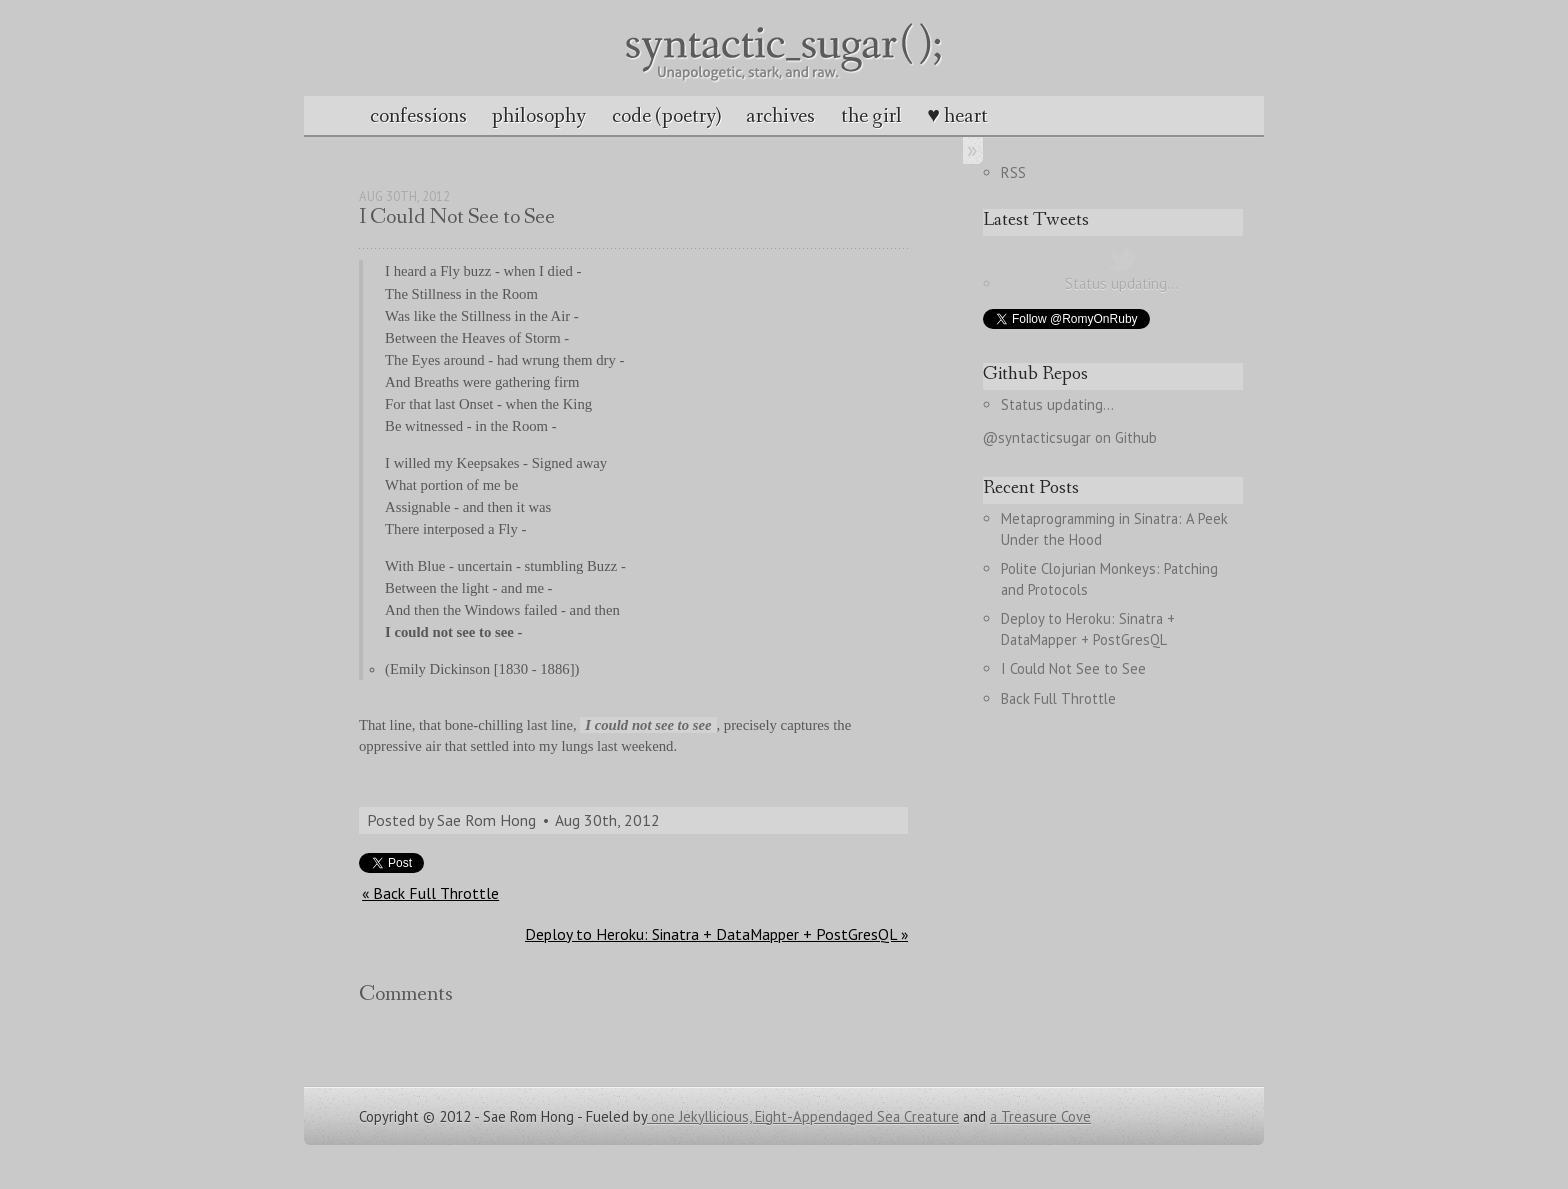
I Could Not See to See (1073, 668)
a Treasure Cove (1040, 1116)
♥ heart (957, 116)
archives (780, 116)
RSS (1013, 172)
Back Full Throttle (1058, 698)
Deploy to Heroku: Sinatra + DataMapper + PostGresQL (1090, 629)
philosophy (539, 116)
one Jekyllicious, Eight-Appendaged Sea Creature (803, 1116)
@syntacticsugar (1037, 437)
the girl (871, 116)
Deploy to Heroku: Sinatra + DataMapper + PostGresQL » (716, 934)
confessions (418, 116)
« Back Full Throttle (430, 893)
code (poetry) (666, 116)
